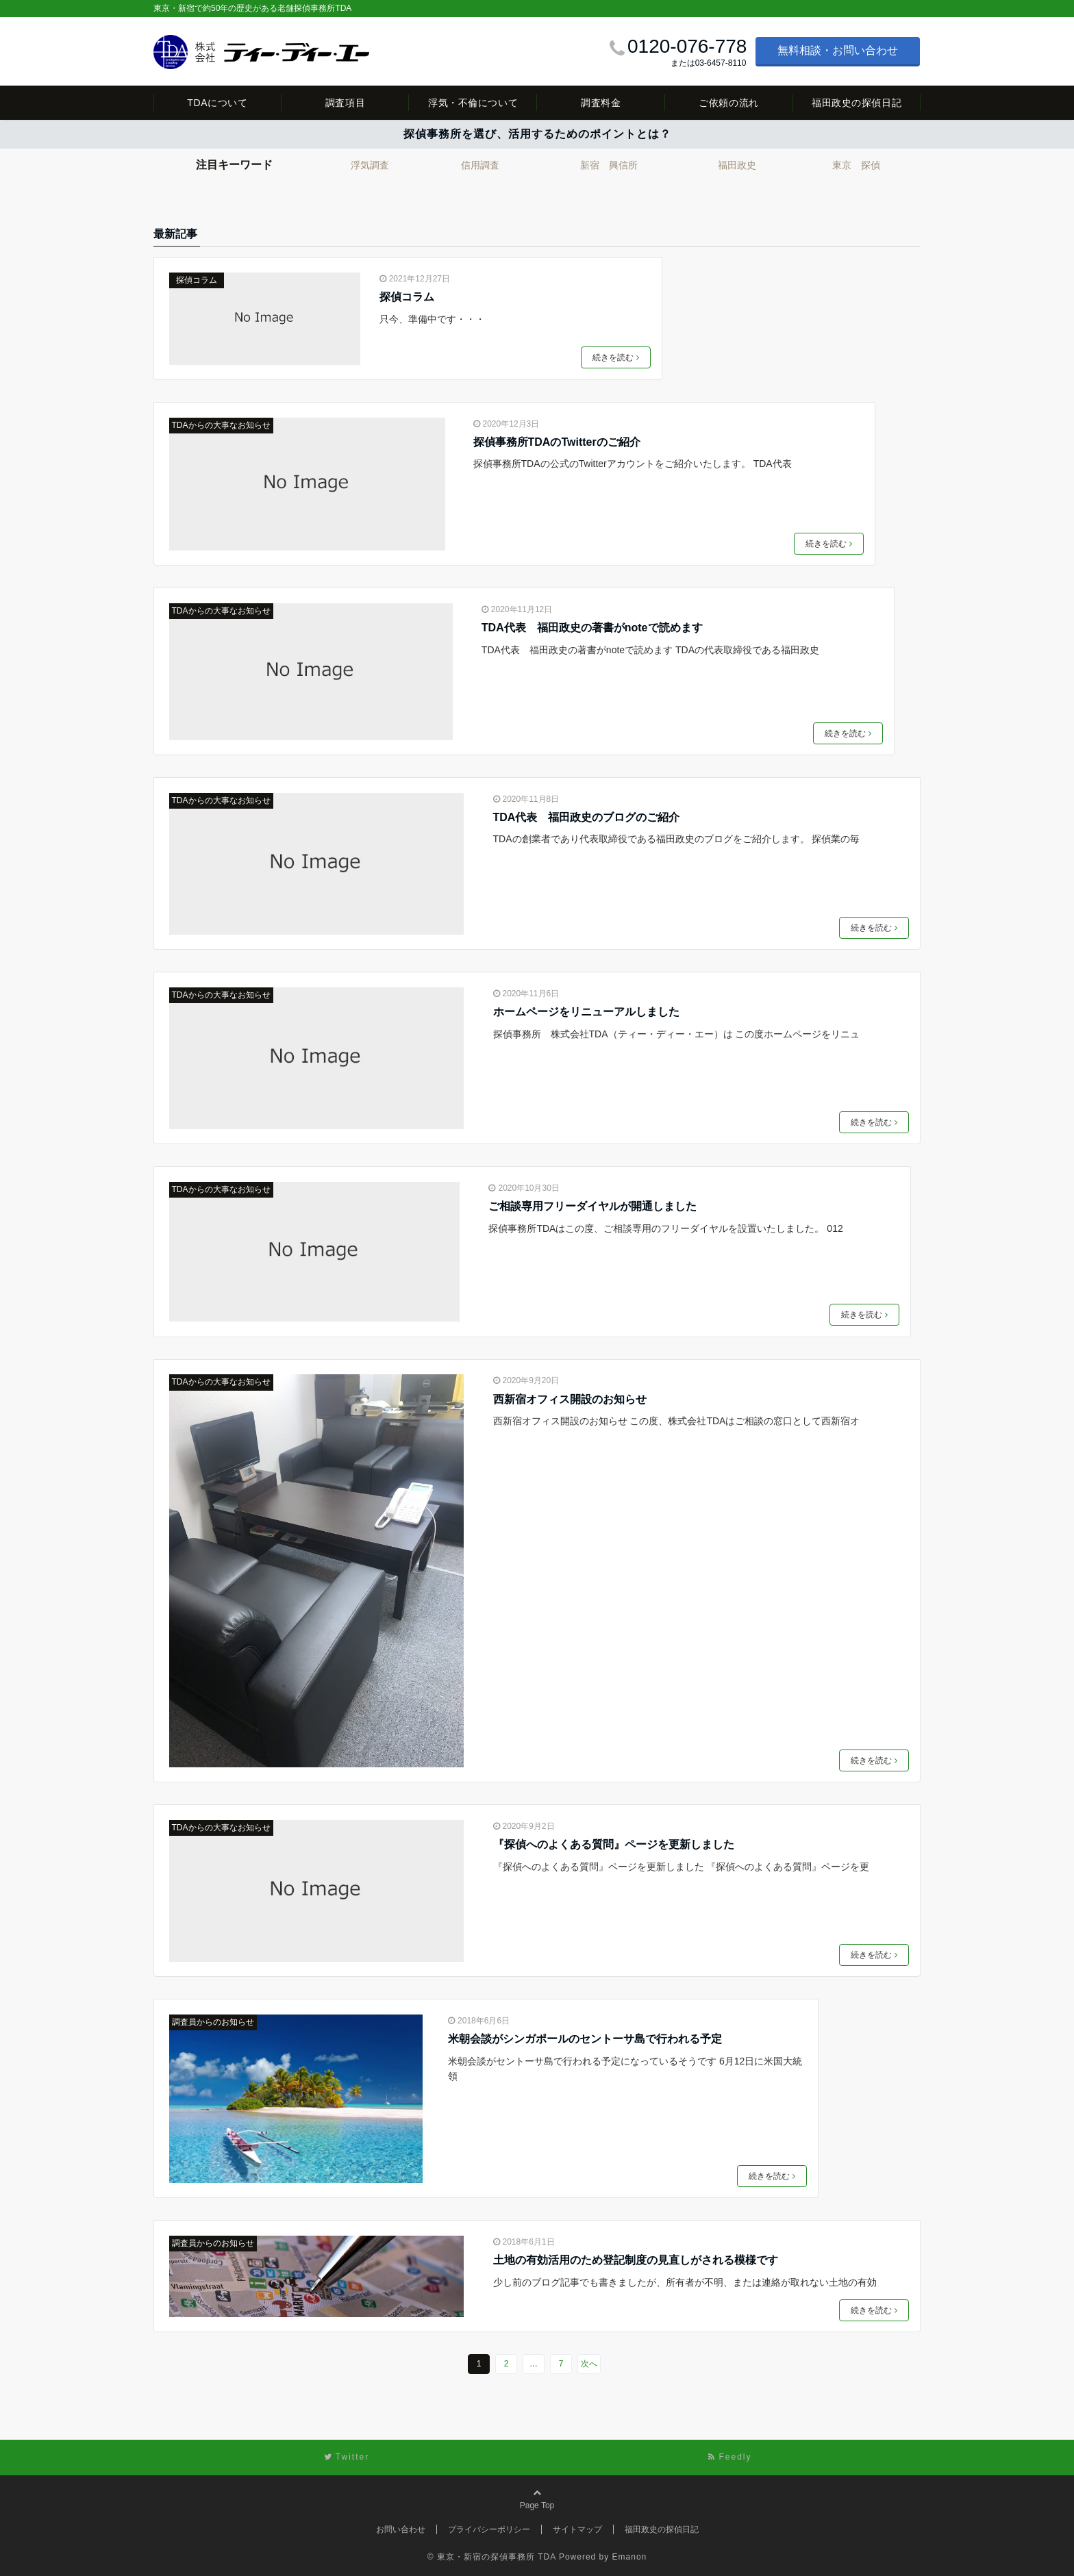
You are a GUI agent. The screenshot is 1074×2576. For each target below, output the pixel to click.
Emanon (629, 2557)
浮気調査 (370, 165)
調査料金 (601, 102)
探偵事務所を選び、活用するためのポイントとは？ (537, 134)
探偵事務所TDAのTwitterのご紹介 (556, 442)
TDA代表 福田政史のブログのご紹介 (586, 817)
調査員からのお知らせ (213, 2022)
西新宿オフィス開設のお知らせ (570, 1399)
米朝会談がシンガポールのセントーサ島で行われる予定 (585, 2039)
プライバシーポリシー (489, 2529)
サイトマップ (577, 2529)
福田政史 (737, 165)
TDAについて (217, 102)
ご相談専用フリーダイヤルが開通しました (592, 1206)
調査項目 (345, 102)
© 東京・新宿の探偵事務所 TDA (491, 2557)
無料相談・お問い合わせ (837, 50)
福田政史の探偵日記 (856, 102)
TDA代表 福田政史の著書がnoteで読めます (592, 627)
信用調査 (480, 165)
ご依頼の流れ (728, 102)
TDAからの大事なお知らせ (221, 425)
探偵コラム (196, 280)
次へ (589, 2364)
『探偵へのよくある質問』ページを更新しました (613, 1844)
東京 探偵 (856, 165)
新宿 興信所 (609, 165)
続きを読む (615, 357)
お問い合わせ (400, 2529)
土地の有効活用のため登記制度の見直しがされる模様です (635, 2260)
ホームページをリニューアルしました (586, 1012)
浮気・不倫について (473, 102)
